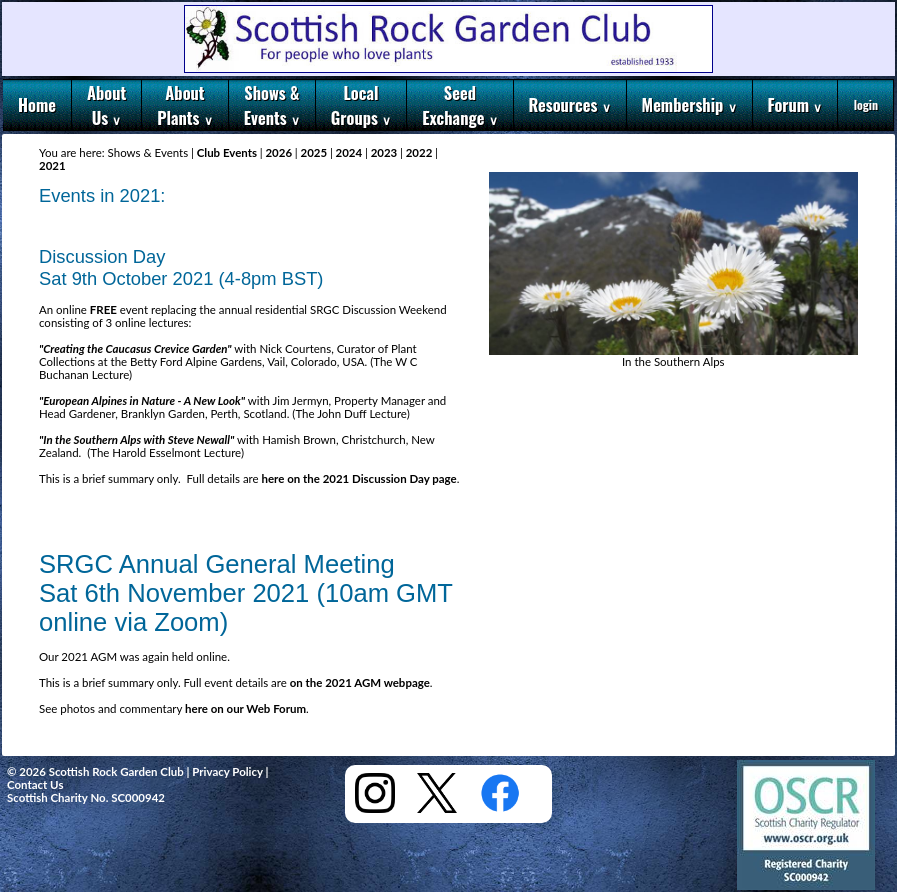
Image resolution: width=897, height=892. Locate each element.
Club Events (227, 152)
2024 (349, 152)
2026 (279, 152)
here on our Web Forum (245, 708)
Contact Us (35, 784)
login (866, 104)
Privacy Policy (227, 771)
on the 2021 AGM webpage (360, 682)
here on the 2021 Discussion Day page (359, 478)
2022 (419, 152)
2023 (384, 152)
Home (37, 104)
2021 (52, 165)
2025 (314, 152)
